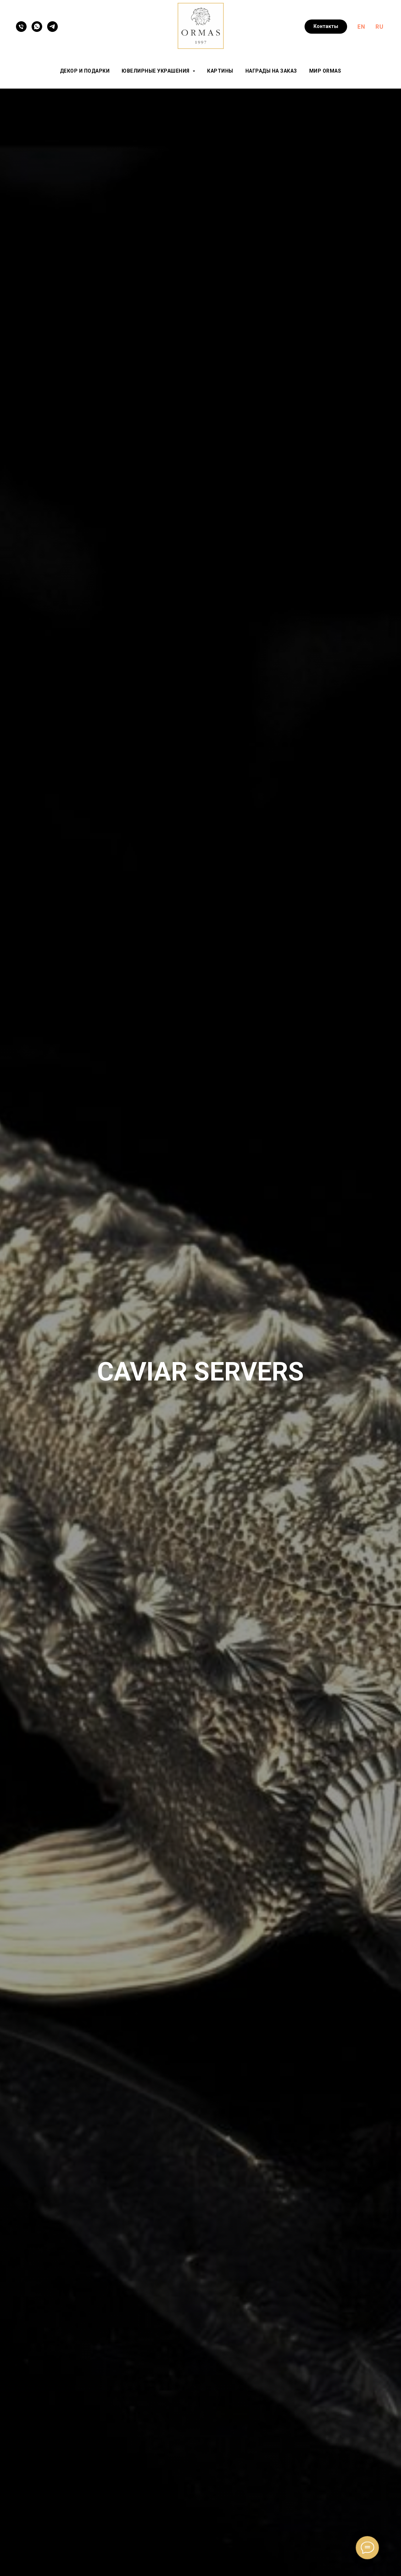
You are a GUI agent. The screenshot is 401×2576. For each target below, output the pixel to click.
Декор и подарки (85, 71)
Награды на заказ (271, 71)
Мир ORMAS (325, 71)
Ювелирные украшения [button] (156, 71)
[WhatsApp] (37, 26)
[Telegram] (52, 26)
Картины (220, 71)
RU (379, 26)
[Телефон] (21, 26)
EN (361, 26)
